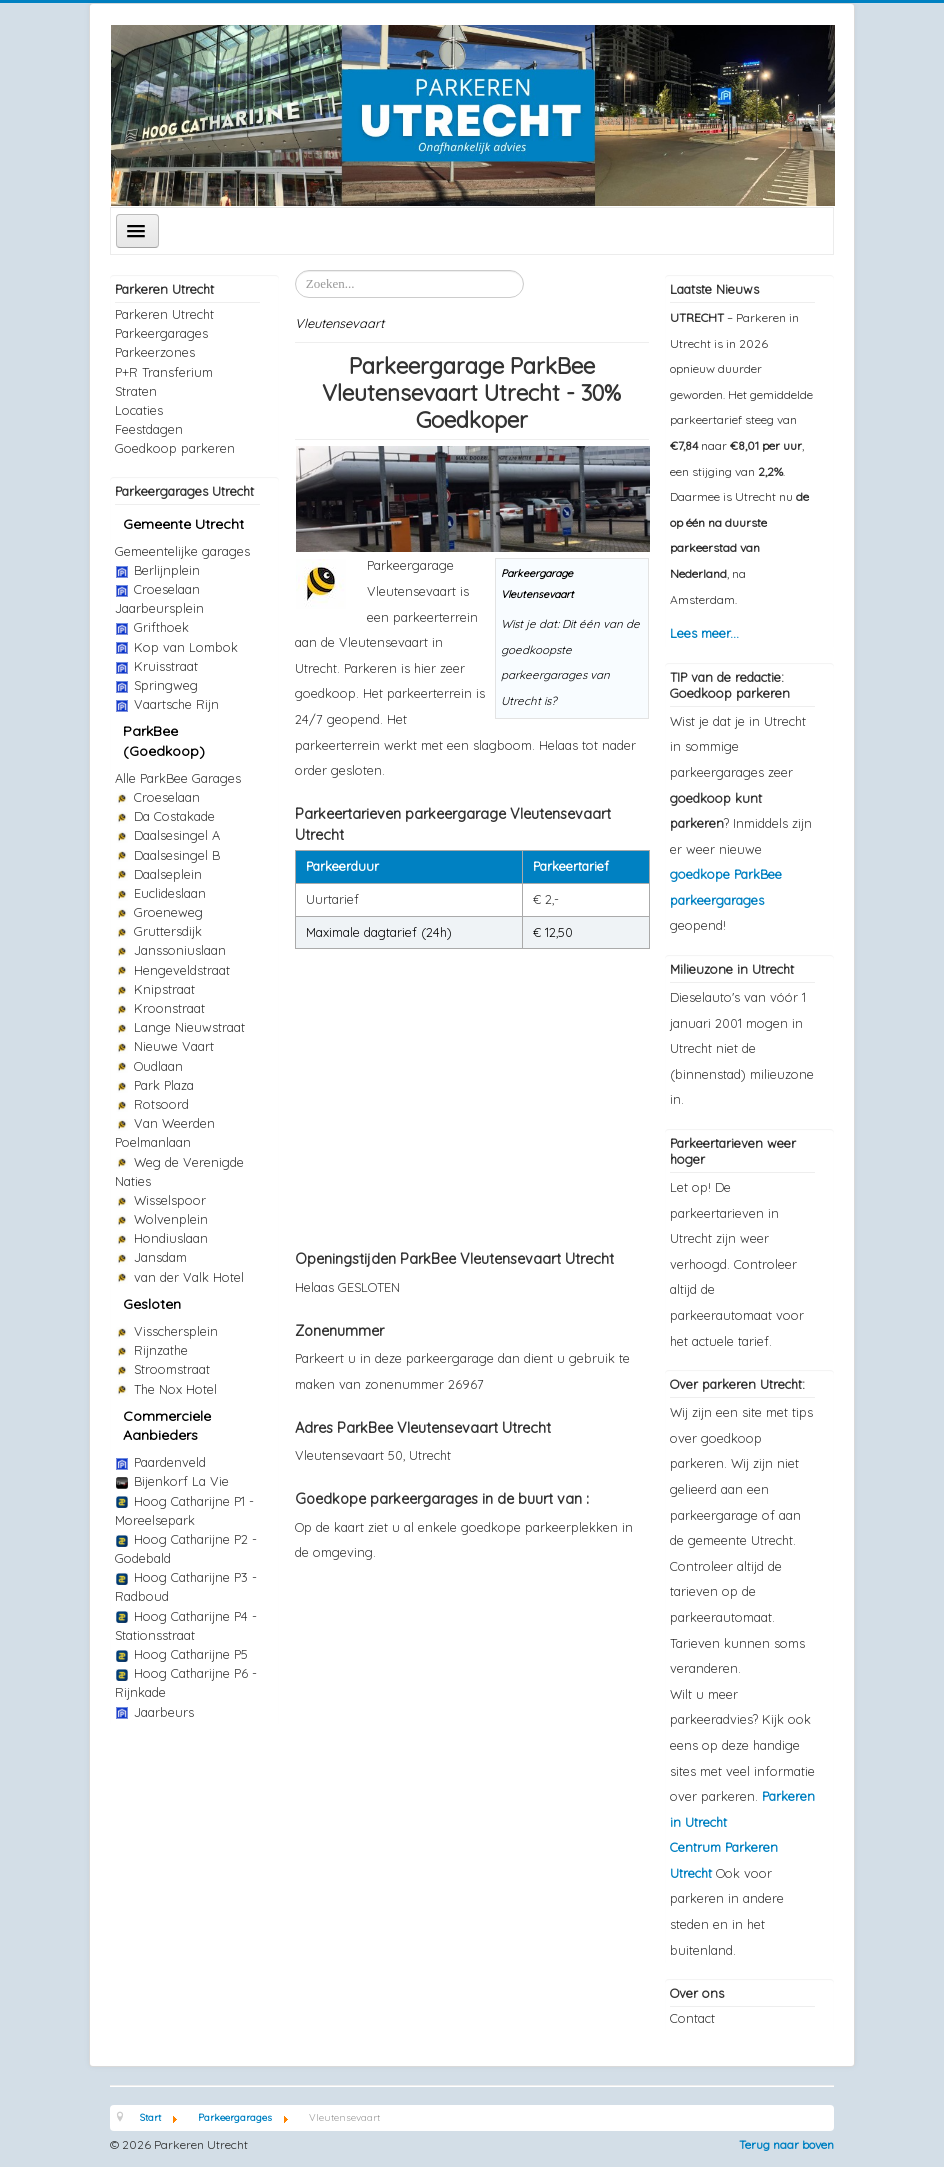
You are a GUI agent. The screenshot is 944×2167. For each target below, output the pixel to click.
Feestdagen (149, 429)
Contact (692, 2018)
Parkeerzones (155, 352)
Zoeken (295, 270)
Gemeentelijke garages (182, 551)
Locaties (139, 410)
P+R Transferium (164, 372)
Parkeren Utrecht (164, 314)
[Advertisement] (472, 1089)
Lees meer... (704, 633)
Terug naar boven (786, 2144)
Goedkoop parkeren (175, 448)
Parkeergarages (161, 333)
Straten (136, 391)
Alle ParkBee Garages (178, 778)
